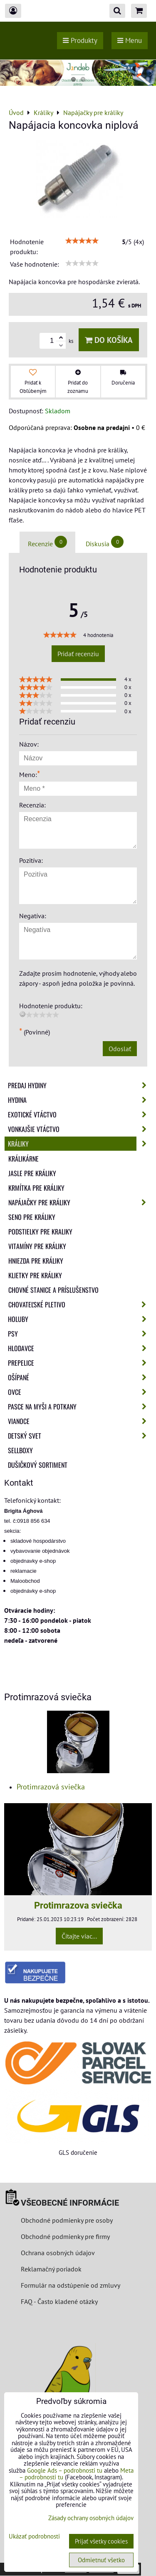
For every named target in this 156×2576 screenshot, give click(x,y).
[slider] (82, 240)
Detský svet (79, 1436)
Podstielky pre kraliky (40, 1232)
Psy (79, 1334)
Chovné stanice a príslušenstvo (53, 1290)
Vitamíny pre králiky (37, 1246)
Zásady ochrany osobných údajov (91, 2518)
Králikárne (23, 1159)
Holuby (79, 1319)
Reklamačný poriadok (51, 2269)
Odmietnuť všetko (101, 2560)
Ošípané (79, 1377)
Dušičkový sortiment (37, 1465)
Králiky (79, 1144)
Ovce (79, 1392)
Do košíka (109, 340)
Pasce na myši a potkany (79, 1406)
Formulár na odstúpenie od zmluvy (69, 2285)
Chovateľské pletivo (79, 1304)
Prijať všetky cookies (101, 2541)
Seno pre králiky (31, 1217)
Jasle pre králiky (32, 1173)
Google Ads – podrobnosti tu (64, 2470)
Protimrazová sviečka (51, 1786)
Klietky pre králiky (35, 1275)
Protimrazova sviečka (78, 1905)
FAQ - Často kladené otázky (59, 2301)
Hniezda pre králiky (35, 1261)
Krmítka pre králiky (36, 1188)
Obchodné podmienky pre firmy (65, 2236)
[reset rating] (22, 1014)
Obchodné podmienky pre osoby (67, 2220)
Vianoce (79, 1421)
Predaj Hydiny (79, 1085)
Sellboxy (20, 1450)
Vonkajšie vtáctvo (79, 1129)
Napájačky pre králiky (79, 1202)
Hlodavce (79, 1348)
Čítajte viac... (79, 1936)
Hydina (79, 1100)
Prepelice (79, 1363)
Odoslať (120, 1048)
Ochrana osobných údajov (58, 2253)
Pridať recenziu (78, 654)
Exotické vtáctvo (79, 1114)
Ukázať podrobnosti (34, 2536)
